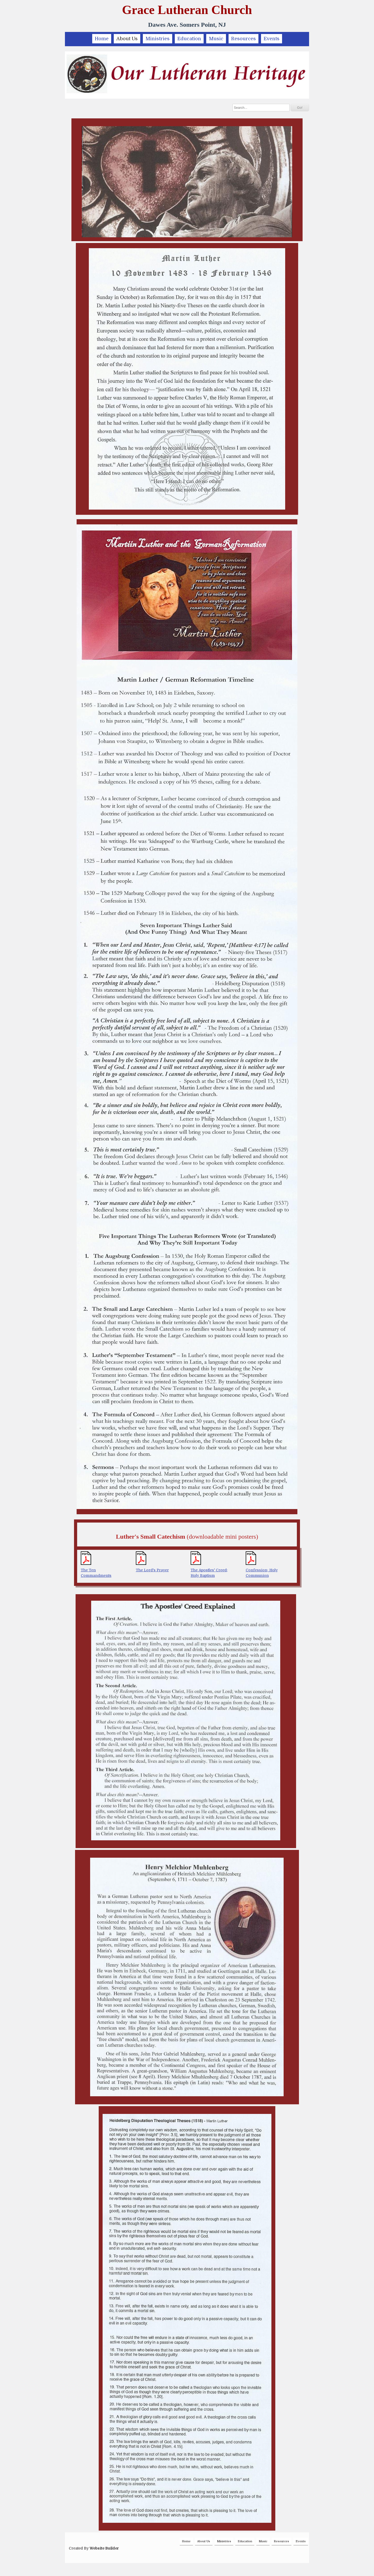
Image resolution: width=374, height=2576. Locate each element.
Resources (243, 38)
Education (189, 38)
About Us (127, 38)
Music (216, 38)
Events (271, 38)
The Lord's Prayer (152, 1570)
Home (102, 38)
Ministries (157, 38)
